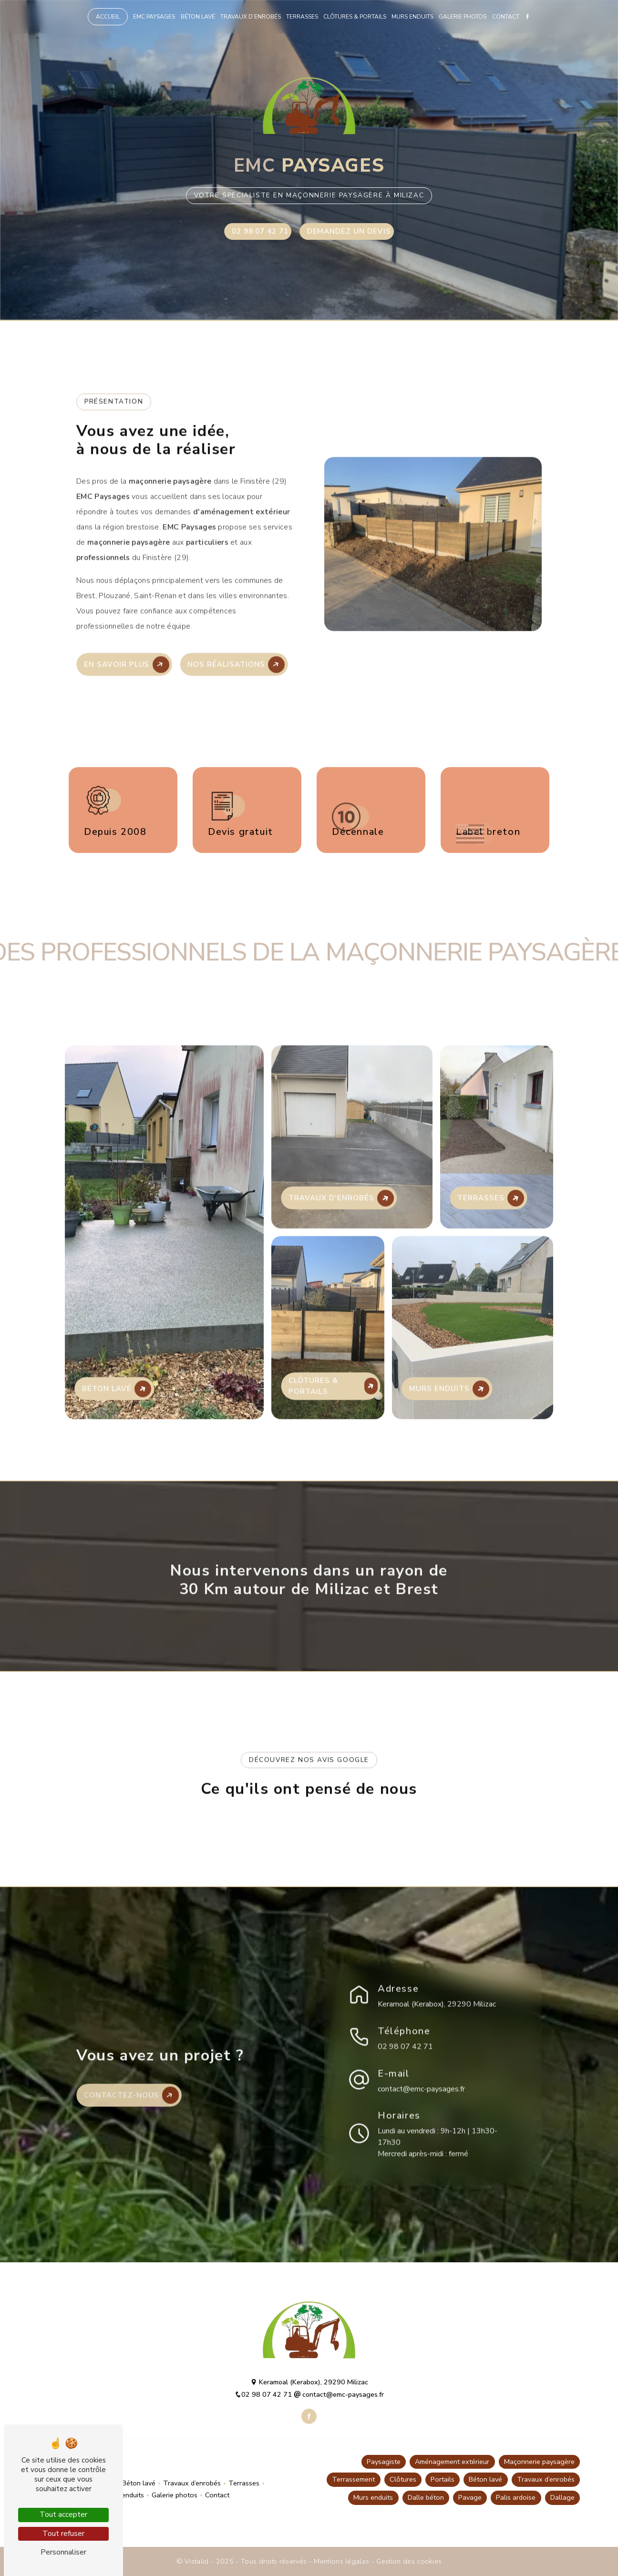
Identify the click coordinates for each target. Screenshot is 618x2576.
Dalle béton (426, 2497)
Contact (505, 17)
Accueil (108, 17)
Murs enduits (412, 17)
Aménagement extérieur (452, 2461)
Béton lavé (198, 17)
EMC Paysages (154, 17)
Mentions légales (341, 2561)
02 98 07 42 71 (260, 231)
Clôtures (403, 2479)
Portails (442, 2479)
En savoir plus (126, 622)
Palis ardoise (516, 2497)
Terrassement (353, 2479)
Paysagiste (384, 2461)
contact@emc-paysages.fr (421, 2046)
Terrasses (302, 17)
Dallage (562, 2497)
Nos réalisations (236, 622)
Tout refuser (63, 2533)
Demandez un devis (349, 231)
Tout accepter (63, 2514)
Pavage (470, 2497)
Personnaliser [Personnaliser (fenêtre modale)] (63, 2552)
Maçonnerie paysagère (539, 2461)
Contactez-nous (131, 2137)
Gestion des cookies (409, 2561)
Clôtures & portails (354, 17)
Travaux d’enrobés (250, 17)
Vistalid (198, 2561)
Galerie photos (462, 17)
